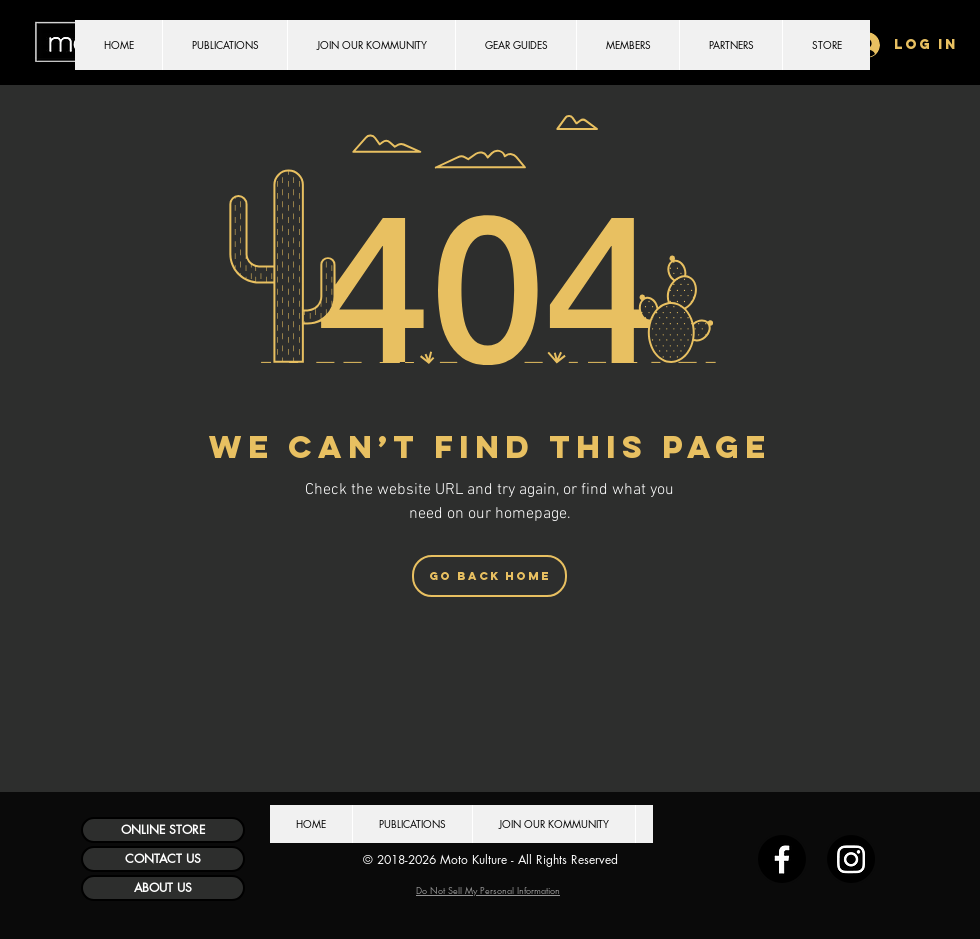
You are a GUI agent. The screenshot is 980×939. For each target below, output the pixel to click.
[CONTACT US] (163, 859)
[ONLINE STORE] (163, 830)
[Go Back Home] (489, 576)
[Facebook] (782, 859)
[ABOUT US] (163, 888)
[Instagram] (851, 859)
